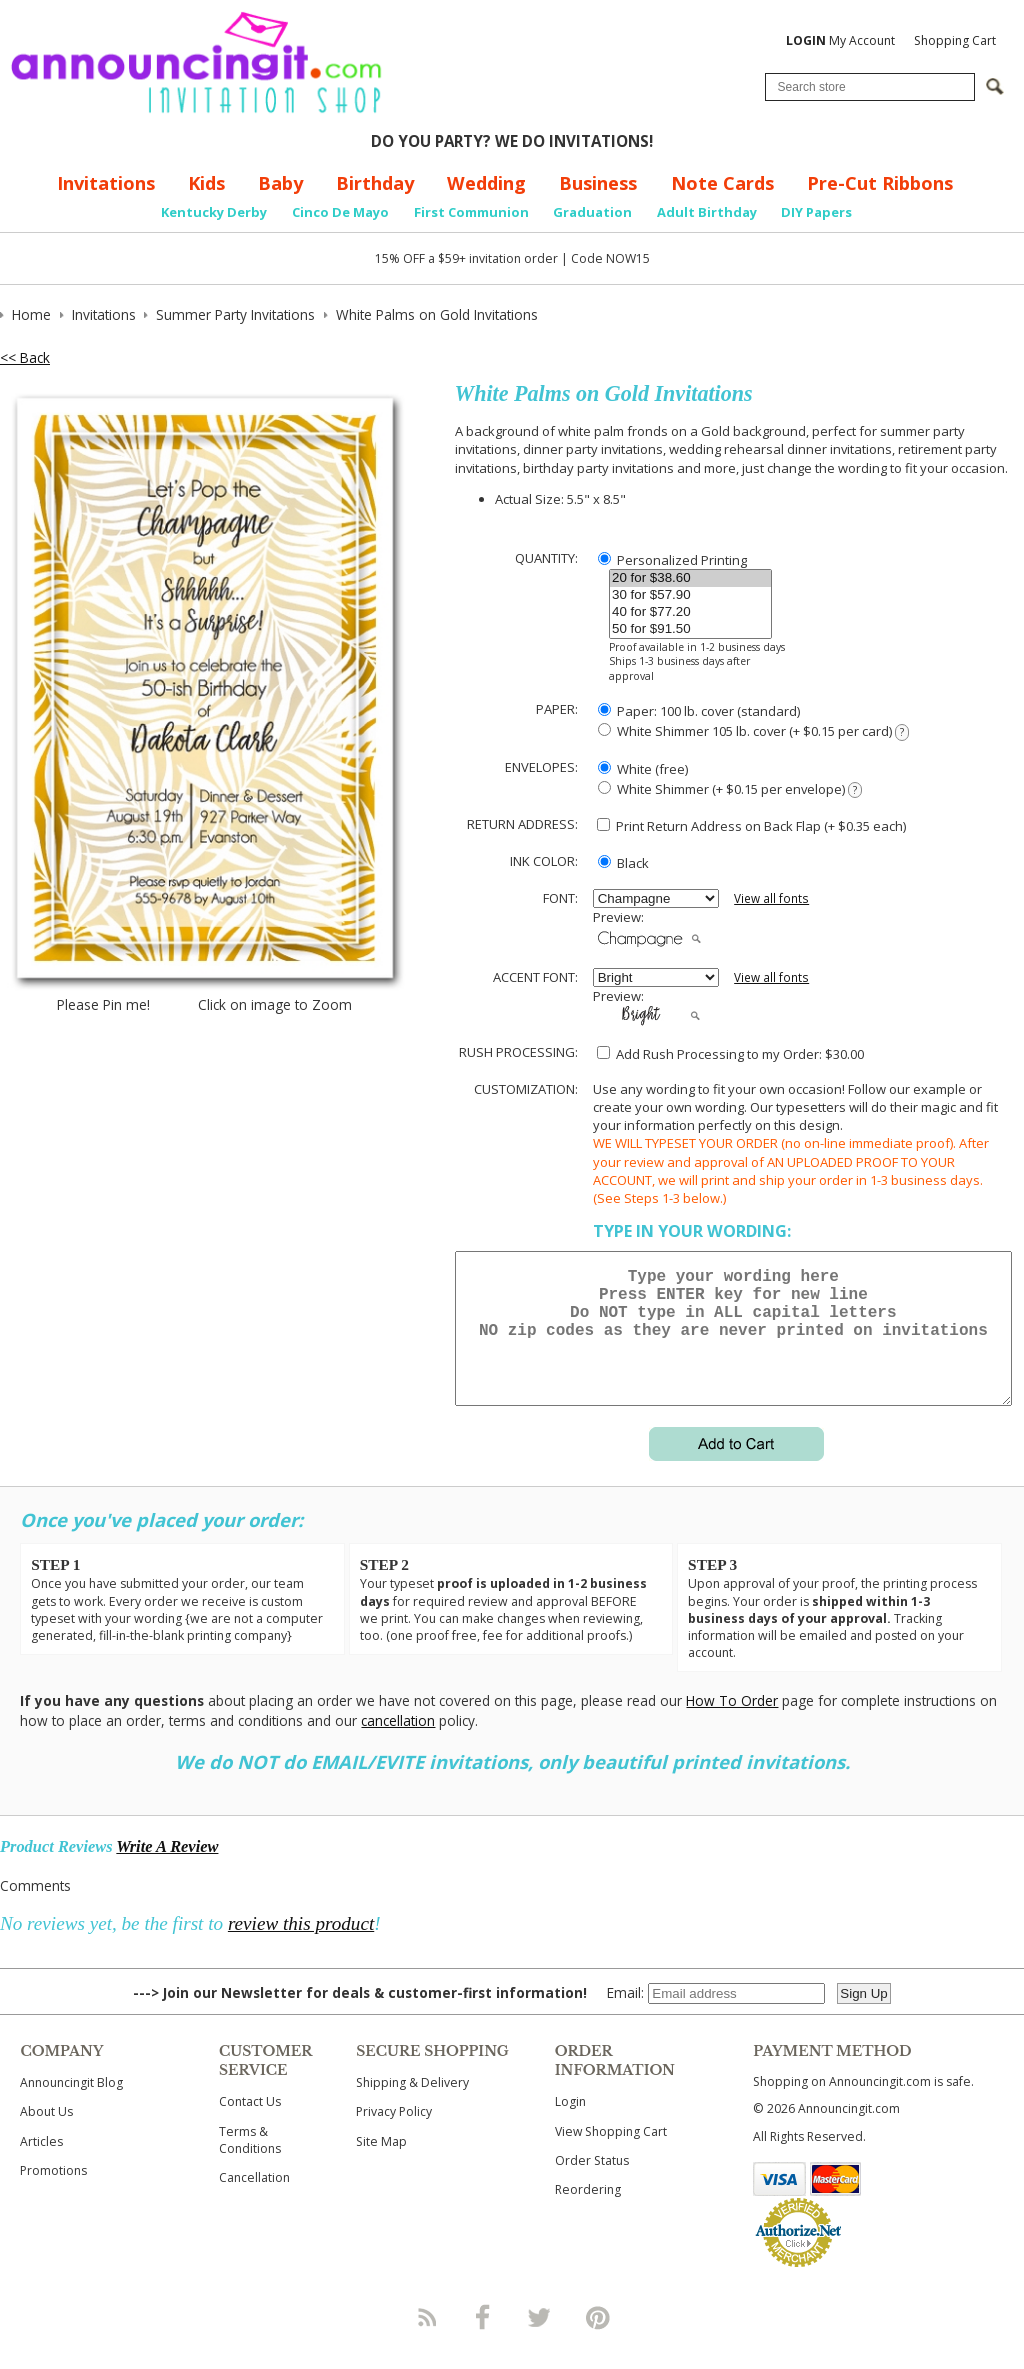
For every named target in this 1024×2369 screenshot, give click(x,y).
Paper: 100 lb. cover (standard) (699, 711)
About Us (46, 2135)
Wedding (486, 183)
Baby (280, 183)
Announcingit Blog (71, 2106)
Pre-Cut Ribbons (880, 183)
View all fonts (771, 898)
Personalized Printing (672, 560)
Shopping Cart (955, 40)
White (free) (643, 769)
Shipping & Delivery (412, 2106)
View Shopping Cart (611, 2155)
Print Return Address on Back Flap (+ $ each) (751, 826)
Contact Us (250, 2125)
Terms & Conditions (250, 2164)
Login (570, 2125)
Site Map (381, 2165)
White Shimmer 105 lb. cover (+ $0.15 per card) (753, 731)
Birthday (375, 183)
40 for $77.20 (690, 612)
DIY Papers (816, 212)
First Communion (471, 212)
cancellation (398, 1744)
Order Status (592, 2184)
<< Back (25, 357)
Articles (41, 2165)
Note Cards (722, 183)
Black (623, 863)
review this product (301, 1947)
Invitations (106, 183)
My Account (840, 40)
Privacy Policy (394, 2135)
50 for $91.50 (690, 629)
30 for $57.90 (690, 595)
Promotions (53, 2194)
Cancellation (254, 2201)
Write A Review (167, 1870)
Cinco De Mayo (340, 212)
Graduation (592, 212)
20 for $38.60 (690, 578)
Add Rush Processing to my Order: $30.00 (730, 1054)
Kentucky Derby (214, 212)
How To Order (732, 1724)
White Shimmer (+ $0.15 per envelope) (730, 789)
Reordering (588, 2213)
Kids (206, 183)
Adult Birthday (707, 212)
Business (598, 183)
